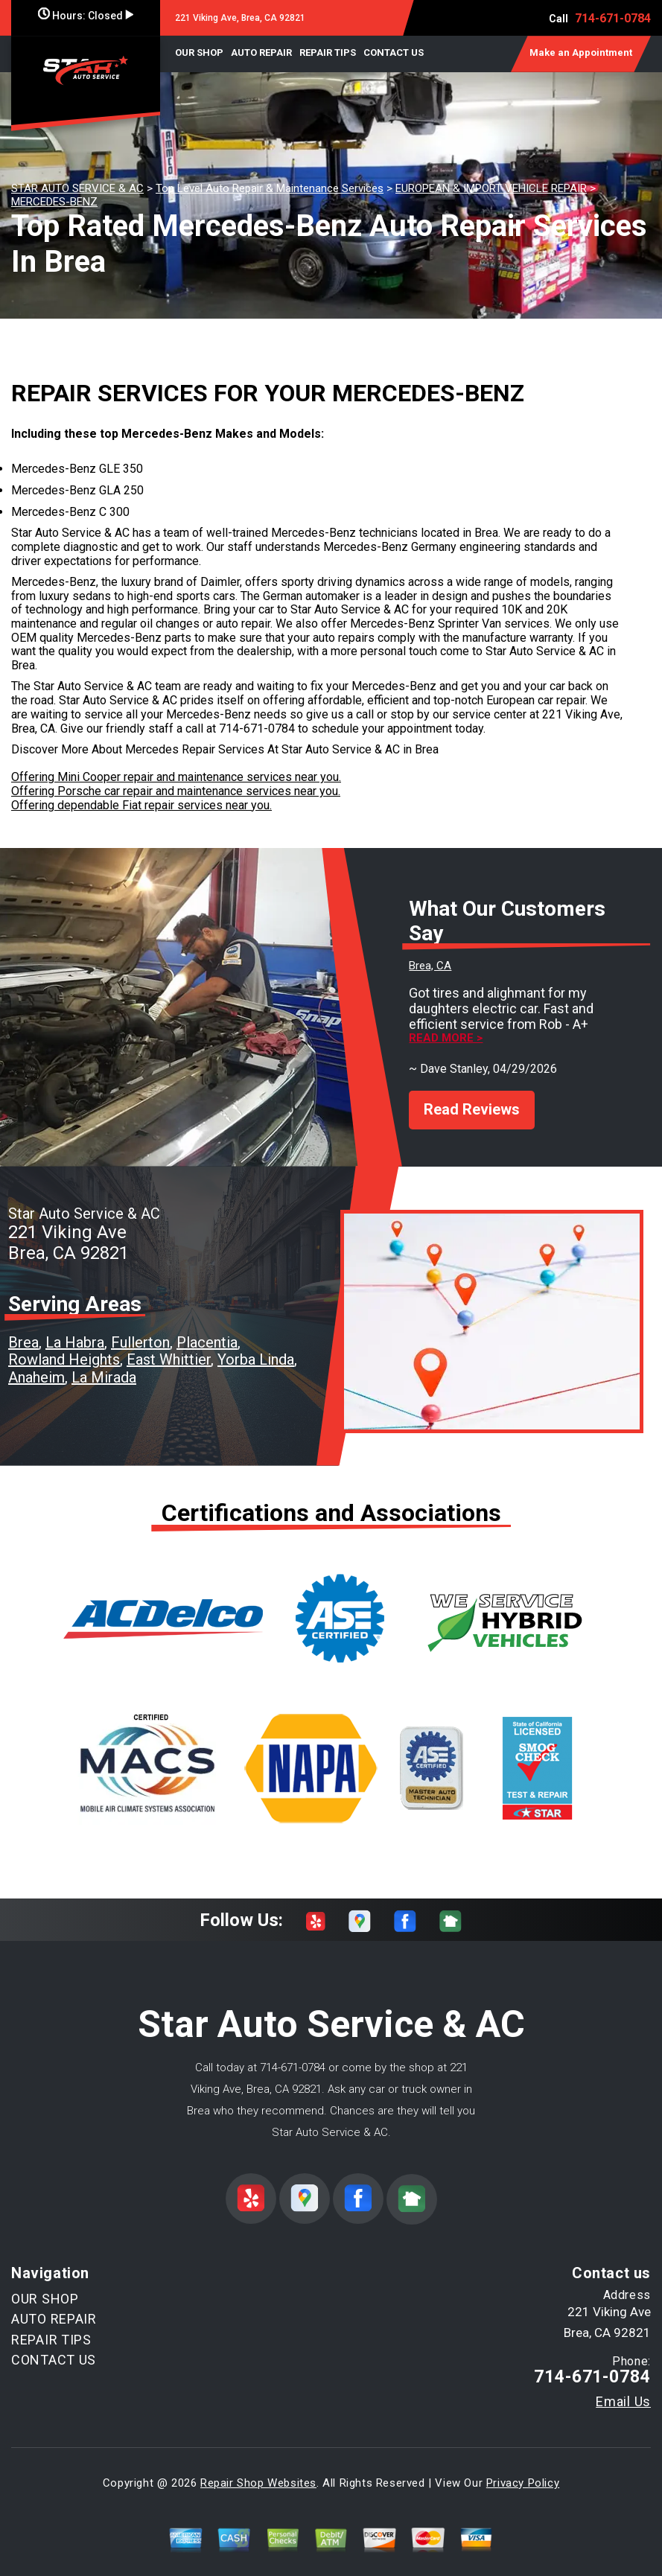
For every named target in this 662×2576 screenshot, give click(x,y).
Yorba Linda (255, 1347)
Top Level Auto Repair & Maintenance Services (269, 188)
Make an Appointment (580, 52)
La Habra (74, 1329)
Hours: (85, 16)
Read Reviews (472, 1096)
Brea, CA (430, 965)
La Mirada (103, 1364)
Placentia (207, 1329)
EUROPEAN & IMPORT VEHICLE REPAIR (491, 188)
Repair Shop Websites (258, 2469)
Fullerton (140, 1329)
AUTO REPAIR (261, 52)
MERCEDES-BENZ (54, 201)
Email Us (623, 2388)
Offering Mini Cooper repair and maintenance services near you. (176, 777)
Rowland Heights (64, 1347)
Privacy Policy (522, 2469)
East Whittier (169, 1347)
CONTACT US (393, 52)
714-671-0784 (613, 18)
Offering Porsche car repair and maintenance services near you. (175, 791)
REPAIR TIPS (327, 52)
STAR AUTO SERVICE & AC (77, 188)
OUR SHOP (199, 52)
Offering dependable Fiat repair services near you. (141, 805)
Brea (23, 1329)
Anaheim (36, 1364)
